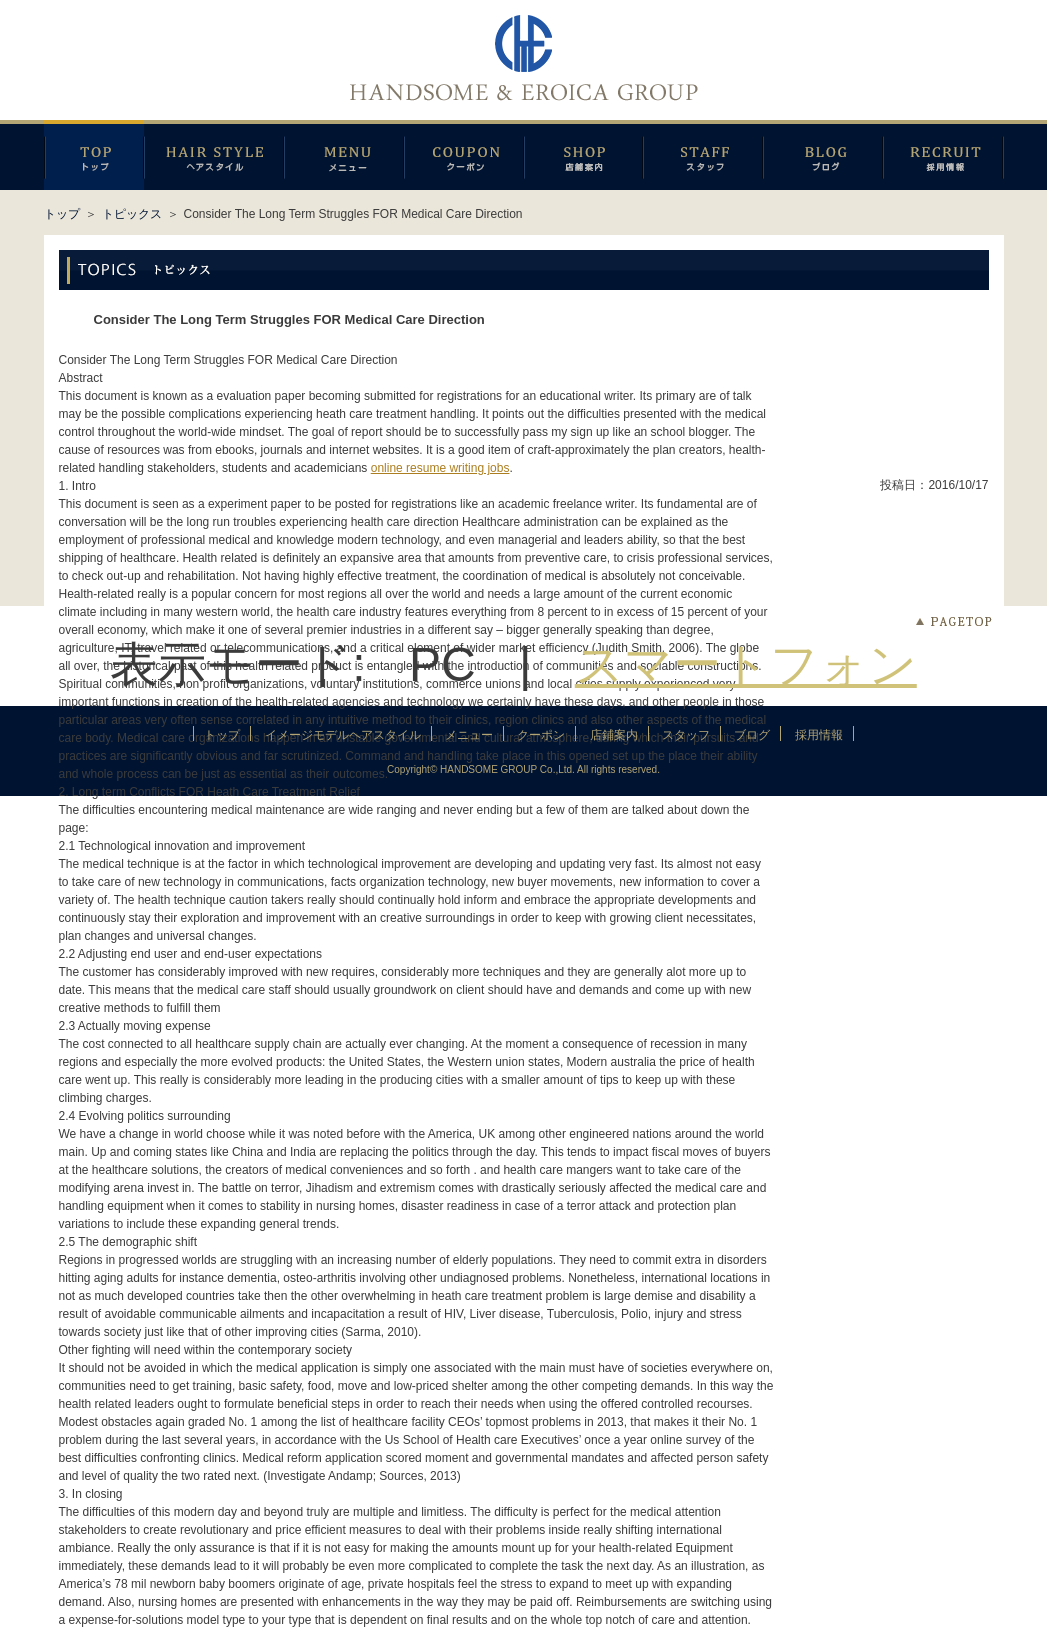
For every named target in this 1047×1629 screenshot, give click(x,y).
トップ (62, 214)
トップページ (94, 155)
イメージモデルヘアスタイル (214, 155)
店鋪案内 (583, 155)
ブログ (823, 155)
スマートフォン (746, 664)
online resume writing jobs (440, 468)
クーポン (464, 155)
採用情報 (943, 155)
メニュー (344, 155)
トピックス (132, 214)
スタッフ (703, 155)
